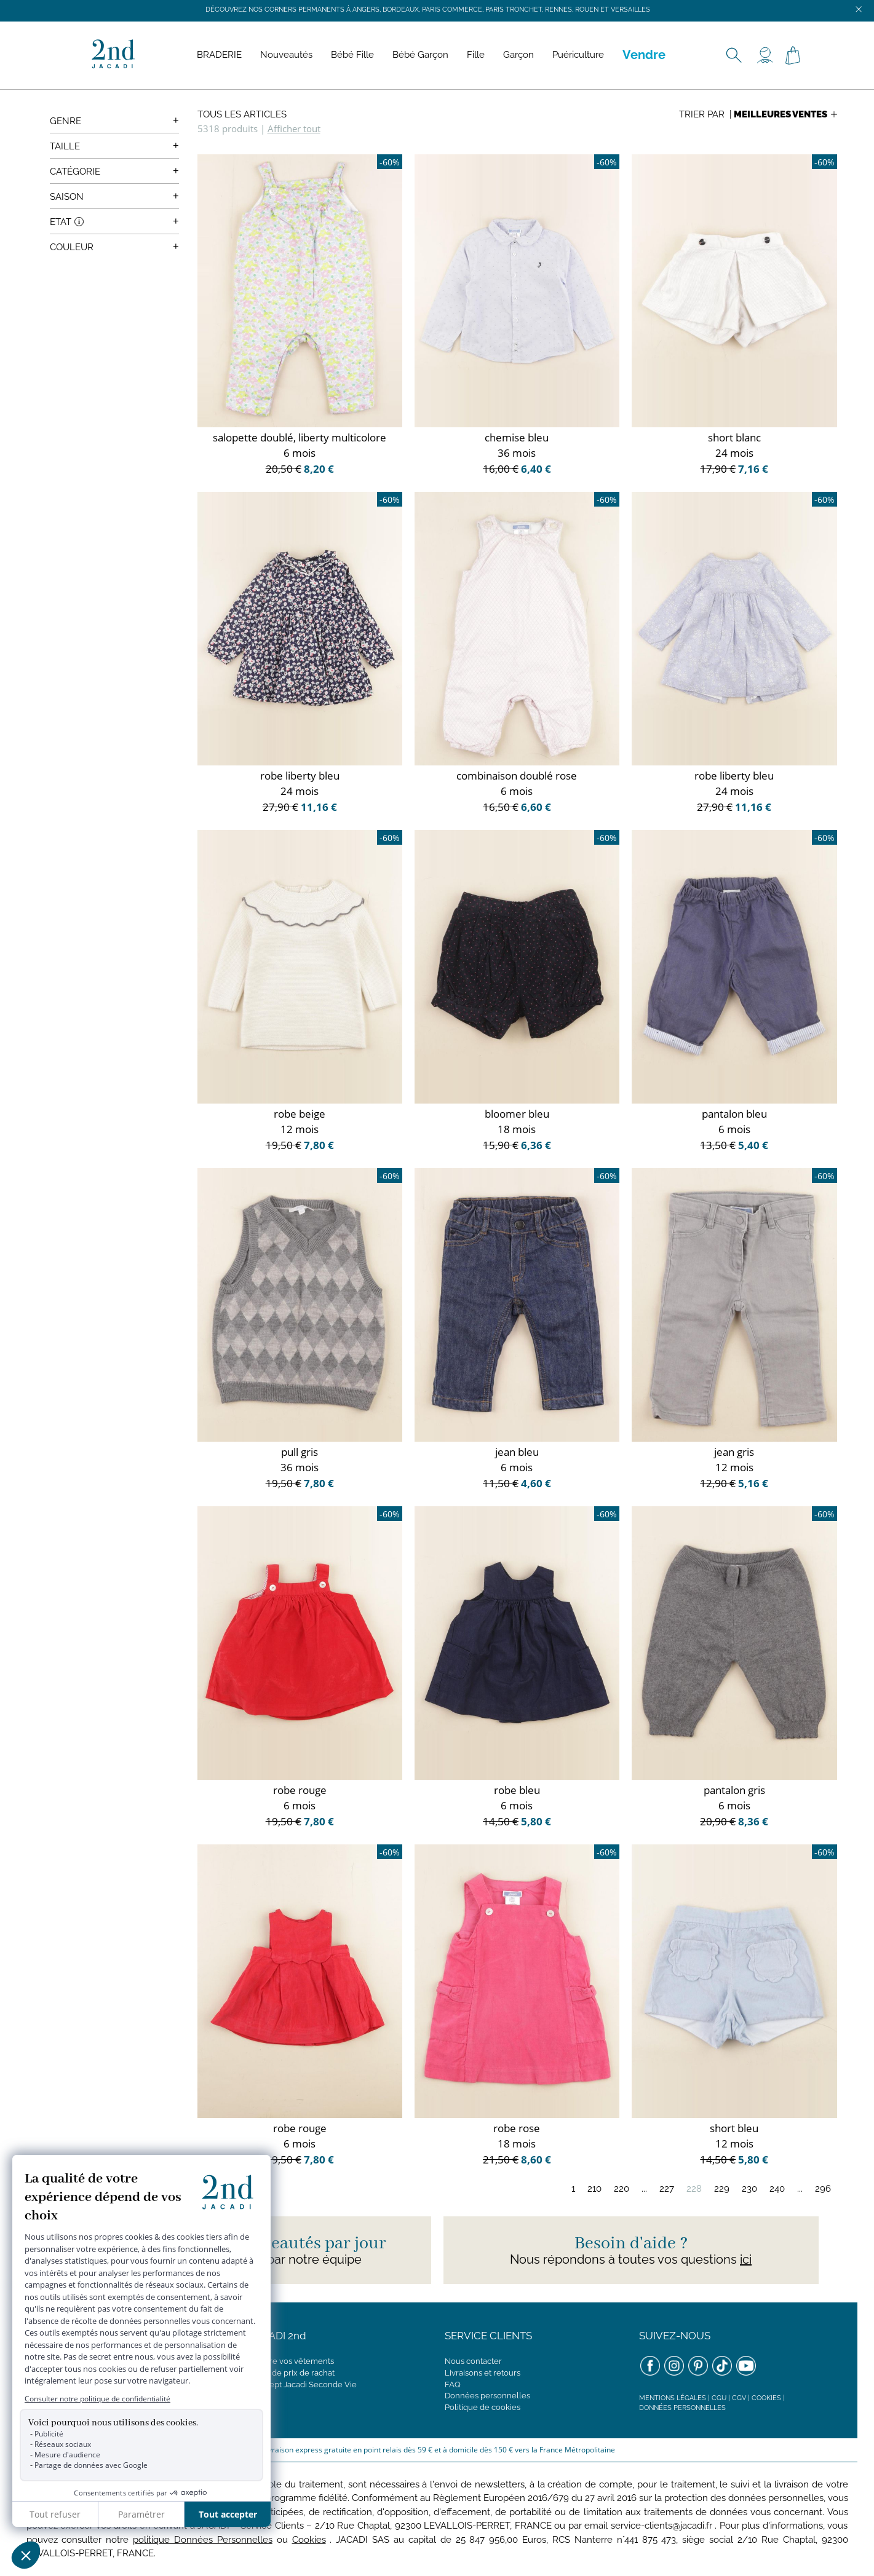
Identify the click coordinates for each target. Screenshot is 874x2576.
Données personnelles (487, 2395)
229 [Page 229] (721, 2188)
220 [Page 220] (621, 2188)
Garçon (518, 54)
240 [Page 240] (777, 2188)
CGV (739, 2398)
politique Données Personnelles (202, 2539)
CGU (719, 2398)
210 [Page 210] (594, 2188)
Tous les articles (242, 114)
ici (746, 2259)
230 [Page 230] (749, 2188)
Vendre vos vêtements (292, 2361)
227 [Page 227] (666, 2188)
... (644, 2188)
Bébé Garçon (420, 54)
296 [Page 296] (823, 2188)
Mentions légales (672, 2398)
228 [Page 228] (694, 2188)
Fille (476, 54)
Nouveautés (286, 54)
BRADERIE (219, 54)
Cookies (766, 2398)
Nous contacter (473, 2361)
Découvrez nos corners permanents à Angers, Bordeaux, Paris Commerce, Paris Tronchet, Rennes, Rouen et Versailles (427, 10)
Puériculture (578, 54)
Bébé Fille (352, 54)
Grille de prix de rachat (292, 2372)
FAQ (453, 2384)
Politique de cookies (482, 2407)
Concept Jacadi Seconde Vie (303, 2384)
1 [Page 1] (573, 2188)
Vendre (643, 54)
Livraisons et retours (482, 2372)
